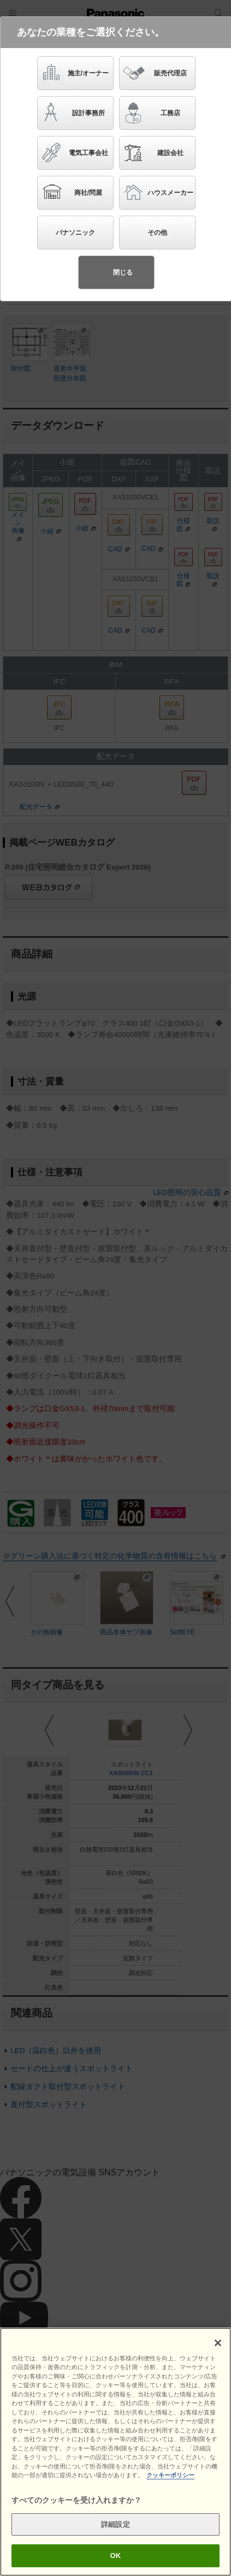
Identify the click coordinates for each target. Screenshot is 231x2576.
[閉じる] (218, 2343)
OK (115, 2555)
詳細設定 (115, 2524)
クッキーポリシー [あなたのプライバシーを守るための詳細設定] (170, 2475)
